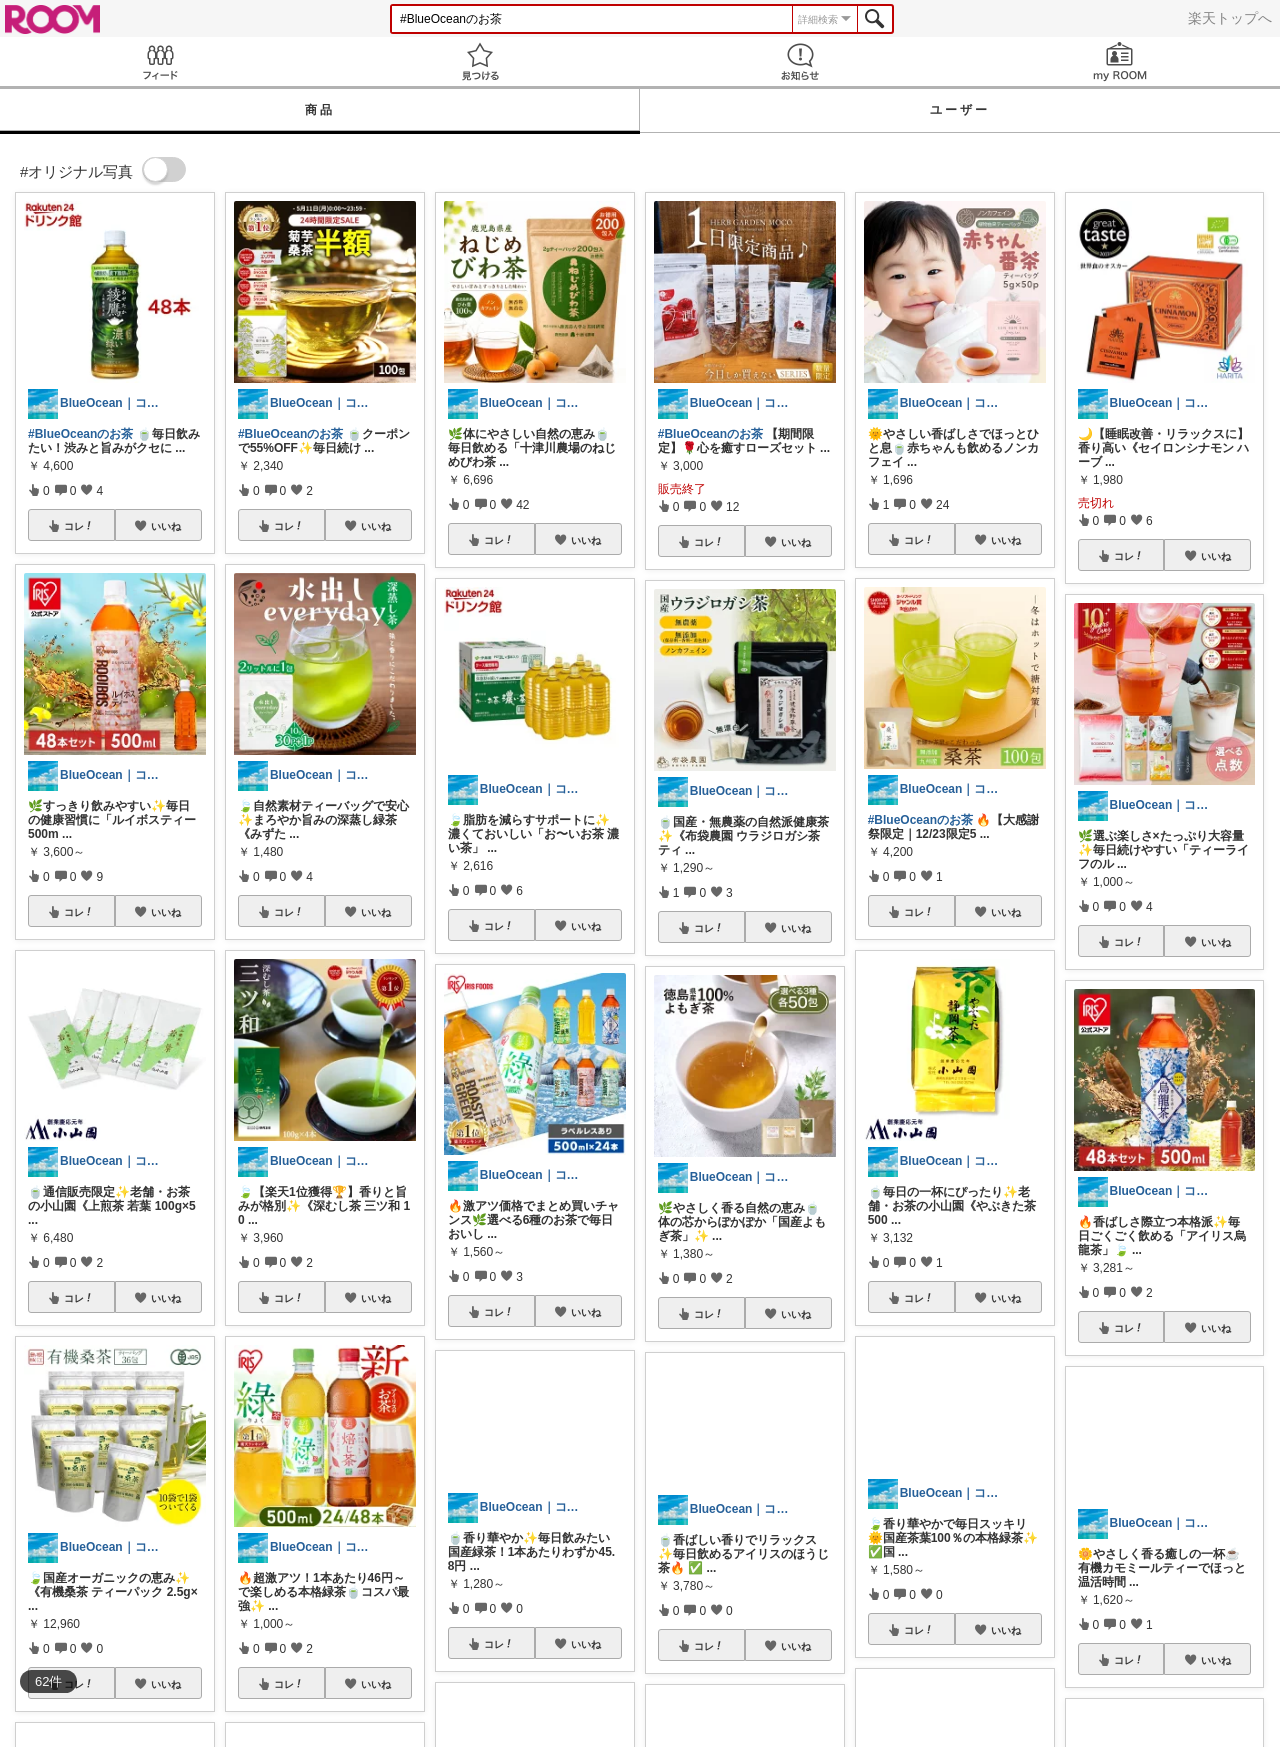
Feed (160, 61)
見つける (480, 61)
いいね (166, 526)
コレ (79, 526)
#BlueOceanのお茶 (80, 434)
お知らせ (800, 61)
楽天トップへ (1230, 18)
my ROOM (1120, 61)
